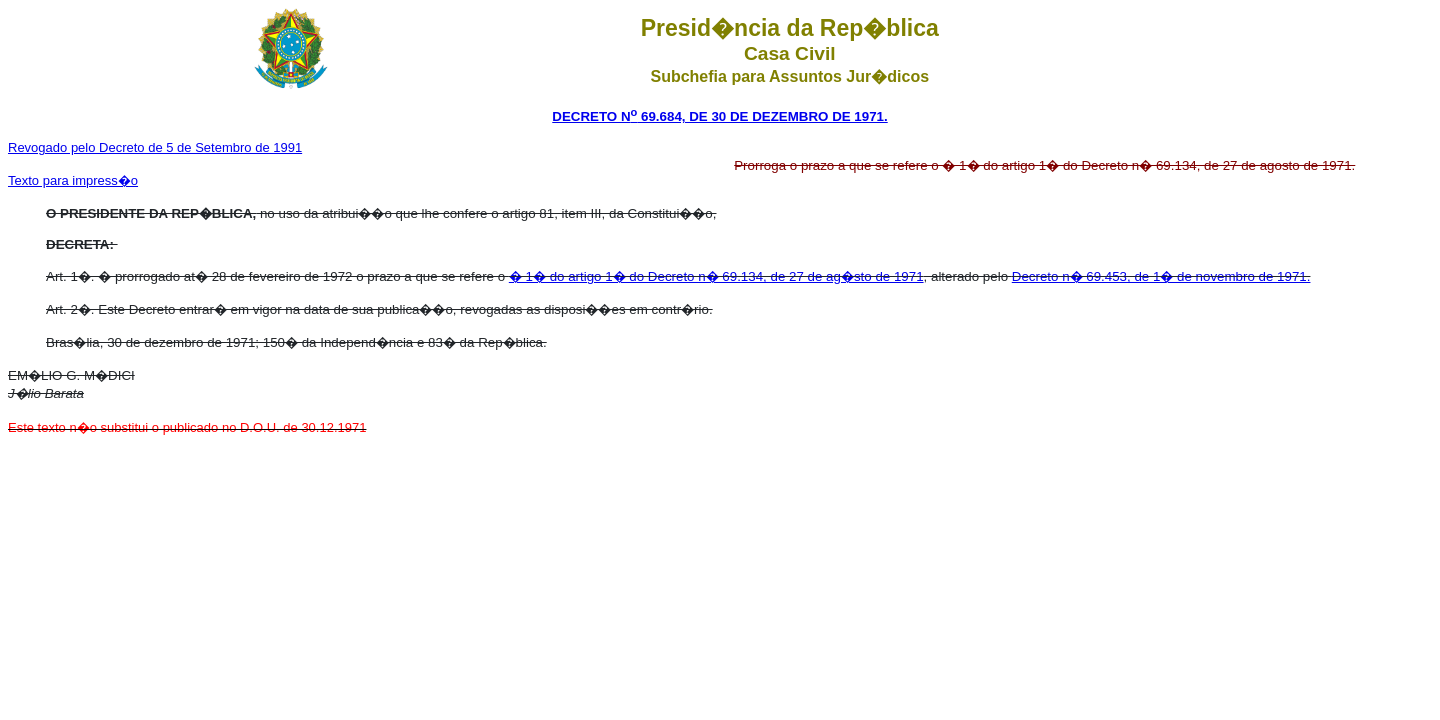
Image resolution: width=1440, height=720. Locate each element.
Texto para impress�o (73, 180)
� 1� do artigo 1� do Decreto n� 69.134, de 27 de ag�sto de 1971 (716, 276)
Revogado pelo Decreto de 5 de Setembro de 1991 (155, 147)
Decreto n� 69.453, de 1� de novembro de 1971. (1161, 276)
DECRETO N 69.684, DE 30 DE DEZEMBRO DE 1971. (719, 116)
